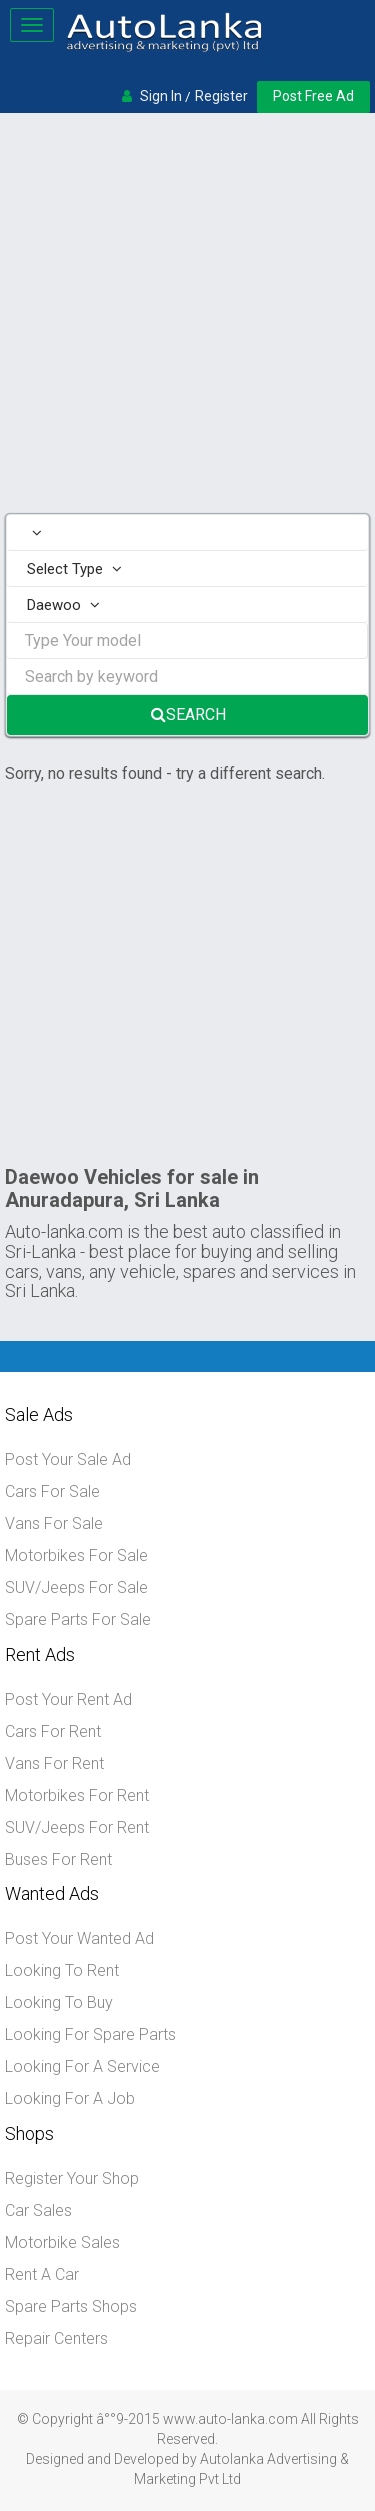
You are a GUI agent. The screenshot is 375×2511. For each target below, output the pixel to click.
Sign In (161, 96)
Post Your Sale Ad (68, 1459)
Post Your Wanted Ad (79, 1938)
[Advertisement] (187, 315)
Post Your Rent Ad (68, 1699)
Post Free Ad (313, 96)
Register (221, 96)
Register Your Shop (72, 2178)
